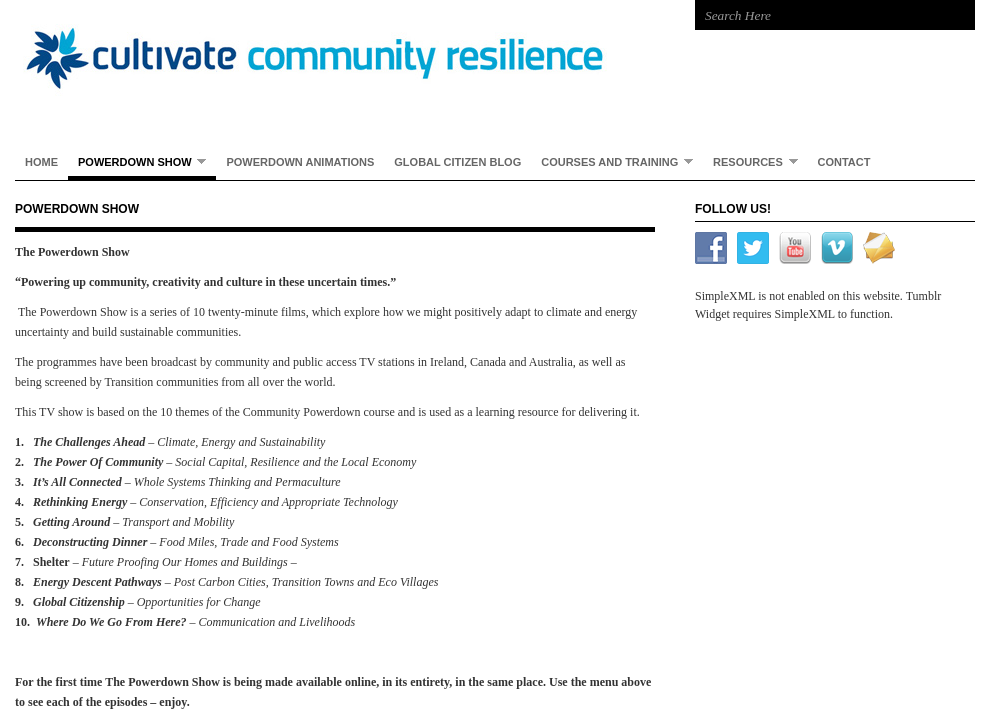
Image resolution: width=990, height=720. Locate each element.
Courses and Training (612, 161)
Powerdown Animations (300, 162)
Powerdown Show (137, 161)
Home (41, 162)
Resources (750, 161)
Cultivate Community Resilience (335, 60)
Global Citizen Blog (457, 162)
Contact (844, 162)
